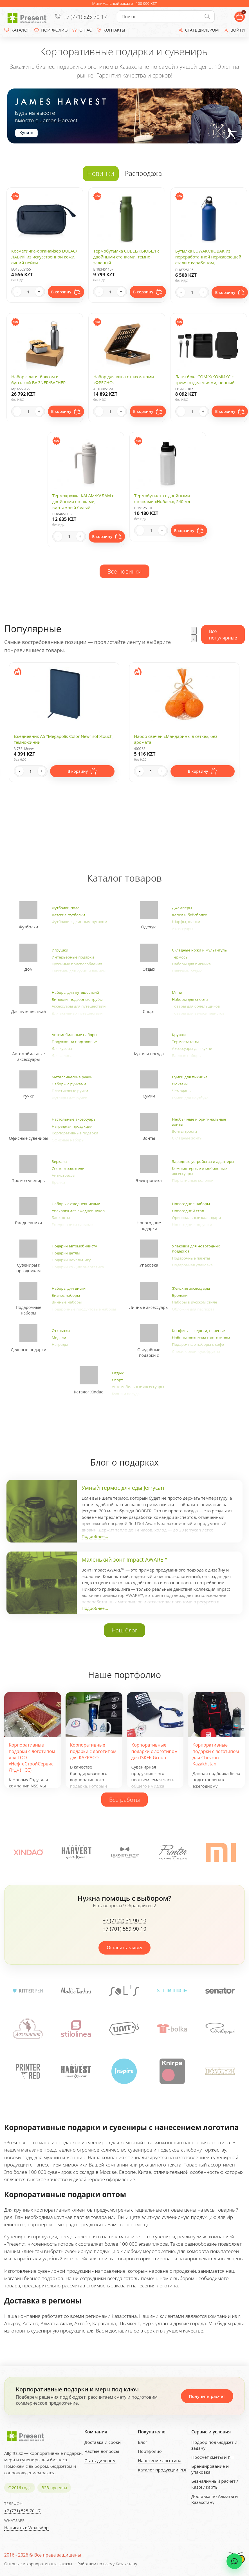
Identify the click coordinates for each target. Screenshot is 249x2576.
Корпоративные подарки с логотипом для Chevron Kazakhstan (215, 1754)
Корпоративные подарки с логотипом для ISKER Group (154, 1751)
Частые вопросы (101, 2451)
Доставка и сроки (102, 2442)
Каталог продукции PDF (162, 2470)
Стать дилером (100, 2460)
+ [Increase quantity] (39, 292)
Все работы (124, 1799)
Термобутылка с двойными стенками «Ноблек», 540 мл (162, 498)
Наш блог (125, 1630)
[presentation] (194, 630)
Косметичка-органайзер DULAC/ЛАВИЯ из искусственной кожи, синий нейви (44, 256)
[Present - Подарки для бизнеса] (28, 16)
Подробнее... (95, 1536)
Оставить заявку (124, 1947)
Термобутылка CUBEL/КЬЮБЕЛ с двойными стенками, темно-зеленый (126, 256)
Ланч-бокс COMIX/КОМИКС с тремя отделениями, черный (205, 379)
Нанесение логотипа (159, 2460)
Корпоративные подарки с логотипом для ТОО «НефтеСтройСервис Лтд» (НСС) (32, 1757)
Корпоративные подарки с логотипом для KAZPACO (93, 1751)
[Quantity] (28, 292)
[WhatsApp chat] (234, 2561)
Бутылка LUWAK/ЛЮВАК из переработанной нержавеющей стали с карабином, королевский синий (208, 259)
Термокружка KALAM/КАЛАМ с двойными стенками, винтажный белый (83, 501)
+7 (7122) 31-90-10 (124, 1921)
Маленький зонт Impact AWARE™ (124, 1559)
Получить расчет (207, 2396)
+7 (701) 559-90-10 (124, 1929)
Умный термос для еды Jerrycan (123, 1487)
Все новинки (124, 571)
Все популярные (223, 634)
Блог (142, 2442)
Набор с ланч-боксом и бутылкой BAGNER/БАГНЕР (38, 379)
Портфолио (150, 2451)
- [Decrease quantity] (17, 292)
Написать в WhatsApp (26, 2527)
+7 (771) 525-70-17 (85, 16)
